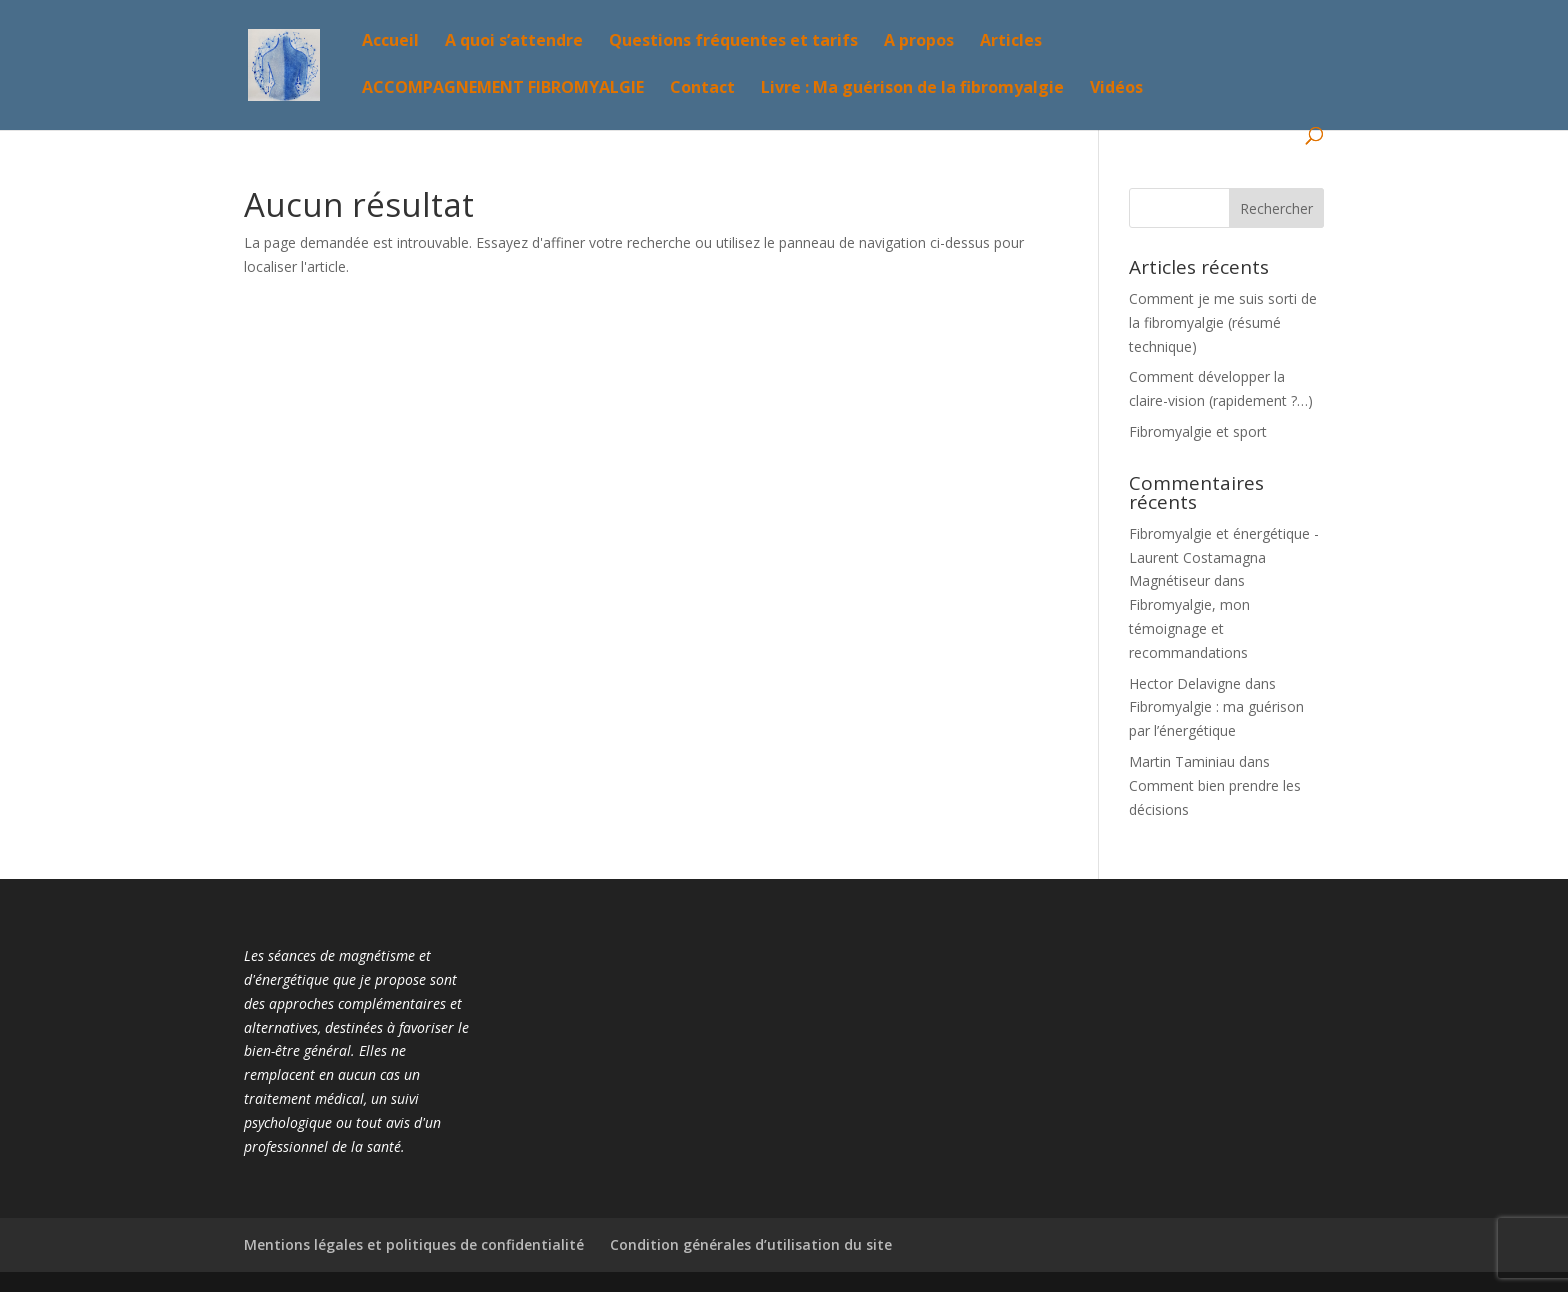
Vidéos (1116, 89)
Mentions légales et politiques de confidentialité (414, 1244)
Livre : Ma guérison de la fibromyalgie (912, 89)
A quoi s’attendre (514, 42)
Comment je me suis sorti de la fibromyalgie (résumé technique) (1223, 322)
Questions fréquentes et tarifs (733, 42)
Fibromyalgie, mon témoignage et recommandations (1189, 628)
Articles (1011, 42)
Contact (702, 89)
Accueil (390, 42)
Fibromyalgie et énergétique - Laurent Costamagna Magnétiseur (1224, 557)
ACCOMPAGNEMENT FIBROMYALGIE (503, 89)
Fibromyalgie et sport (1198, 431)
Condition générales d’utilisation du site (751, 1244)
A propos (919, 42)
